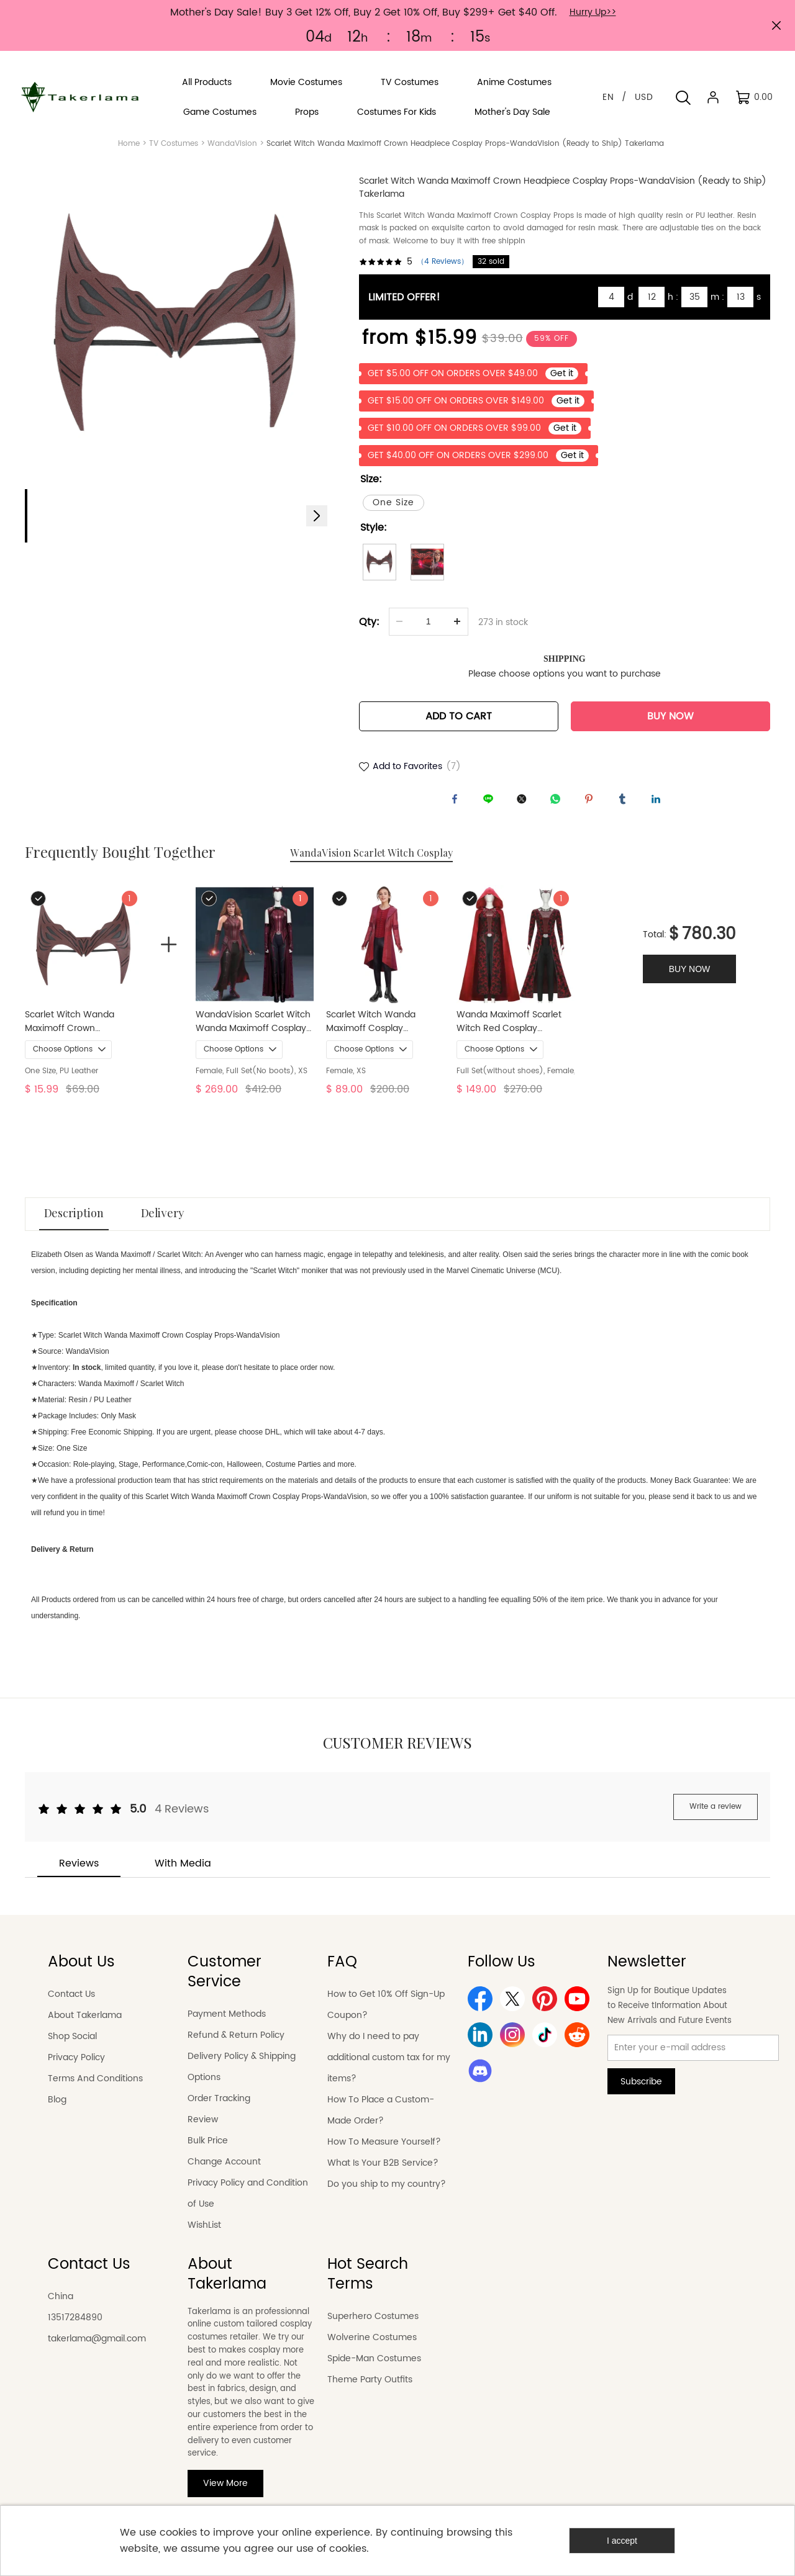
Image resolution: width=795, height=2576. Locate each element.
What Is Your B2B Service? (382, 2175)
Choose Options (63, 1061)
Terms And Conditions (95, 2090)
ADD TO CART (459, 724)
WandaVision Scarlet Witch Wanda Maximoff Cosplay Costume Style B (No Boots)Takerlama (253, 1033)
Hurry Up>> (593, 12)
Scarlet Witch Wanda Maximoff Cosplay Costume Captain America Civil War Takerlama (383, 1033)
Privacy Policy (76, 2069)
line (491, 809)
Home (129, 144)
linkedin (659, 809)
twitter (525, 809)
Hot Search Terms (367, 2286)
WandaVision (232, 144)
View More (225, 2495)
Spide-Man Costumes (374, 2370)
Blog (57, 2111)
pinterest (592, 809)
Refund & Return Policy (236, 2047)
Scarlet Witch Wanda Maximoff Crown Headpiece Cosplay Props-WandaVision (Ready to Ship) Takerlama (82, 1033)
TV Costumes (173, 144)
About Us (81, 1973)
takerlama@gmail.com (97, 2350)
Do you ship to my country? (386, 2196)
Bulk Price (208, 2152)
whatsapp (558, 809)
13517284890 (75, 2329)
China (60, 2308)
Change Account (224, 2173)
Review (203, 2131)
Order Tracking (219, 2110)
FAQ (342, 1973)
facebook (457, 809)
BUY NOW (670, 724)
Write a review (715, 1818)
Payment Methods (227, 2026)
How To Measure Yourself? (384, 2153)
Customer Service (224, 1983)
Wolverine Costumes (372, 2349)
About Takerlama (85, 2027)
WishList (204, 2237)
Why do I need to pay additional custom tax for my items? (388, 2069)
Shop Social (72, 2048)
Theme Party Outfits (369, 2391)
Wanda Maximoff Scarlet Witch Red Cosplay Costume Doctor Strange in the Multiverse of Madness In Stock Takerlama (515, 1033)
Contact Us (71, 2006)
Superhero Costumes (373, 2328)
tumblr (625, 809)
